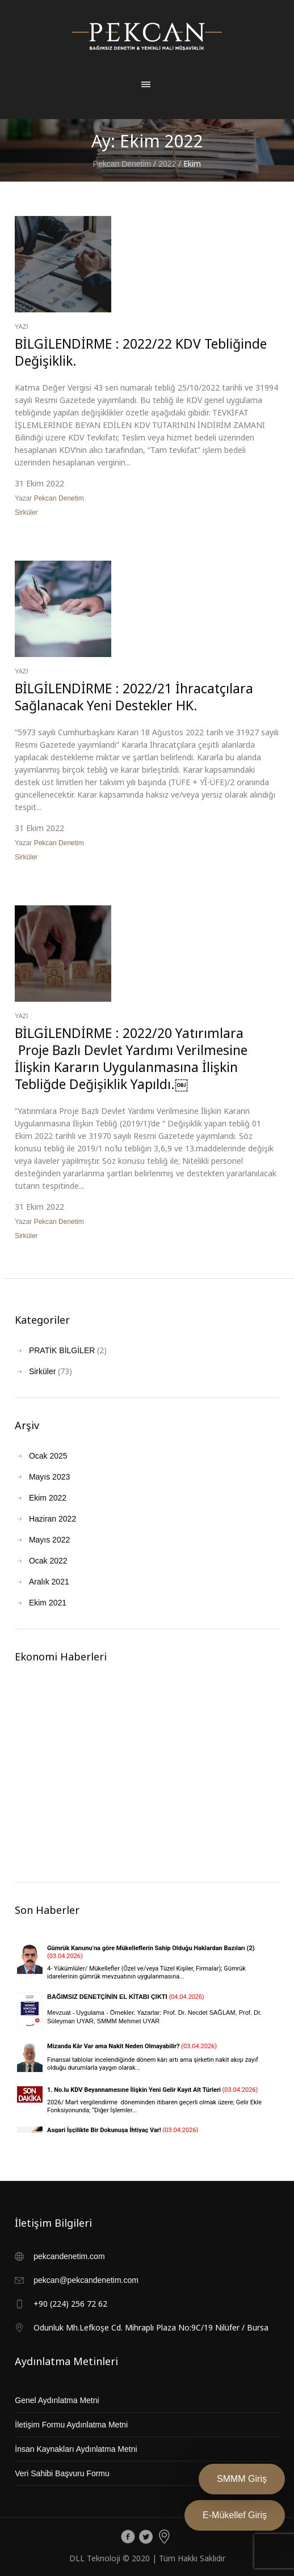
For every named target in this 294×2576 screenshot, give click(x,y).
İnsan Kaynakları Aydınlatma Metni (76, 2449)
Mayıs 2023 (49, 1476)
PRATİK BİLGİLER (62, 1350)
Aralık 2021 (49, 1581)
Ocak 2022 (48, 1560)
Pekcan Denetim (122, 163)
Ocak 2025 (48, 1455)
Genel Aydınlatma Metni (57, 2400)
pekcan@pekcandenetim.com (85, 2280)
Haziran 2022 (52, 1518)
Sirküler (26, 512)
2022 (167, 163)
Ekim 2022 (47, 1497)
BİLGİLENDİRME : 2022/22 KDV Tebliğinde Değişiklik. (141, 352)
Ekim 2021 (47, 1602)
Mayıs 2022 (49, 1539)
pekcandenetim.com (68, 2256)
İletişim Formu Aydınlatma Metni (71, 2424)
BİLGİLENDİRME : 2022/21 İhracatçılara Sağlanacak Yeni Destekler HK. (134, 696)
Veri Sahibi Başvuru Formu (62, 2473)
